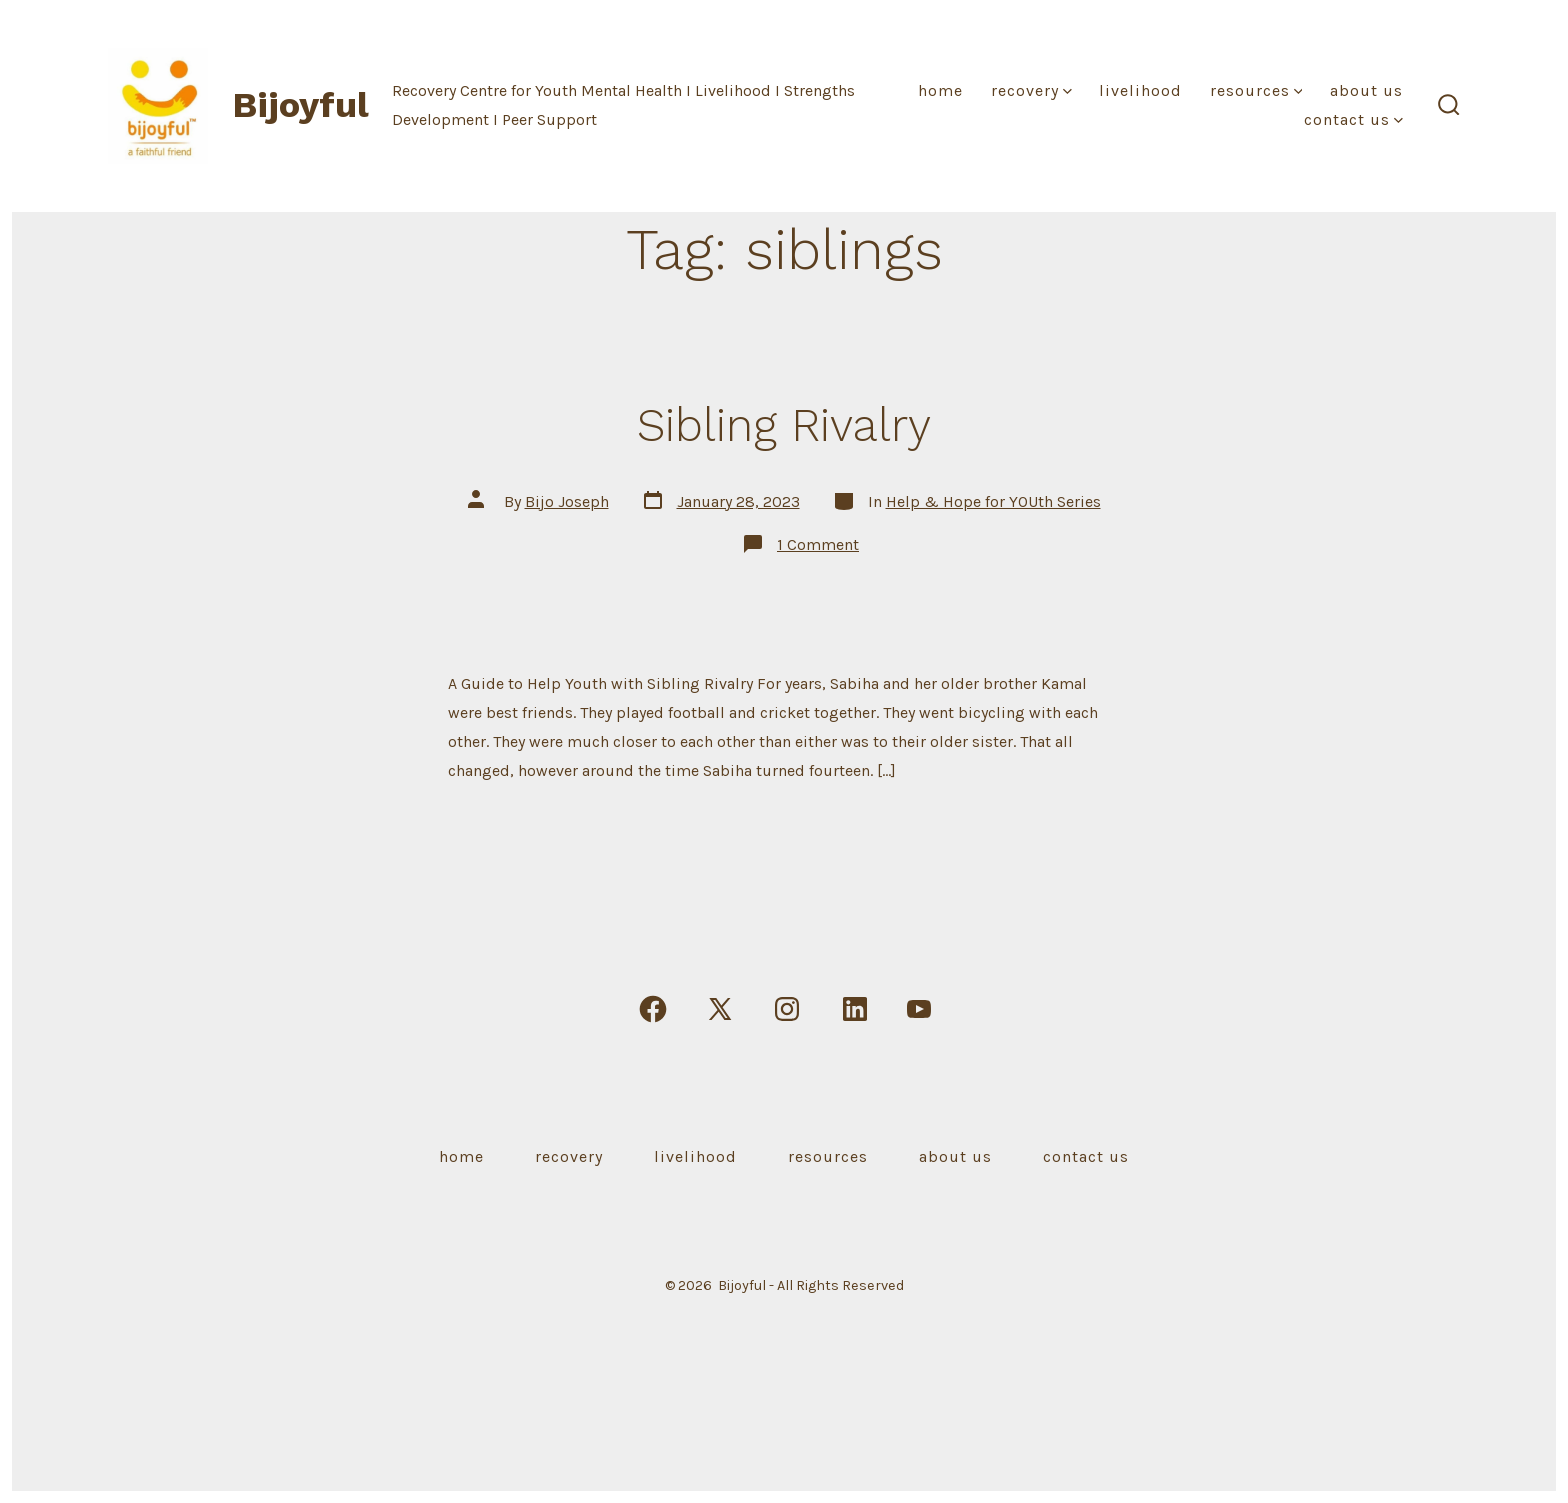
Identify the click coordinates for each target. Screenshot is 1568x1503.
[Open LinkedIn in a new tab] (855, 1009)
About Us (1366, 90)
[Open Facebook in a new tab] (653, 1009)
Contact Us (1353, 119)
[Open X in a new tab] (720, 1009)
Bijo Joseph (567, 501)
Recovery (1031, 90)
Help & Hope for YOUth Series (993, 501)
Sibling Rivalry (784, 425)
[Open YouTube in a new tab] (919, 1009)
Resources (1256, 90)
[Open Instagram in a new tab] (787, 1009)
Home (940, 90)
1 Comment (818, 544)
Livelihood (1140, 90)
